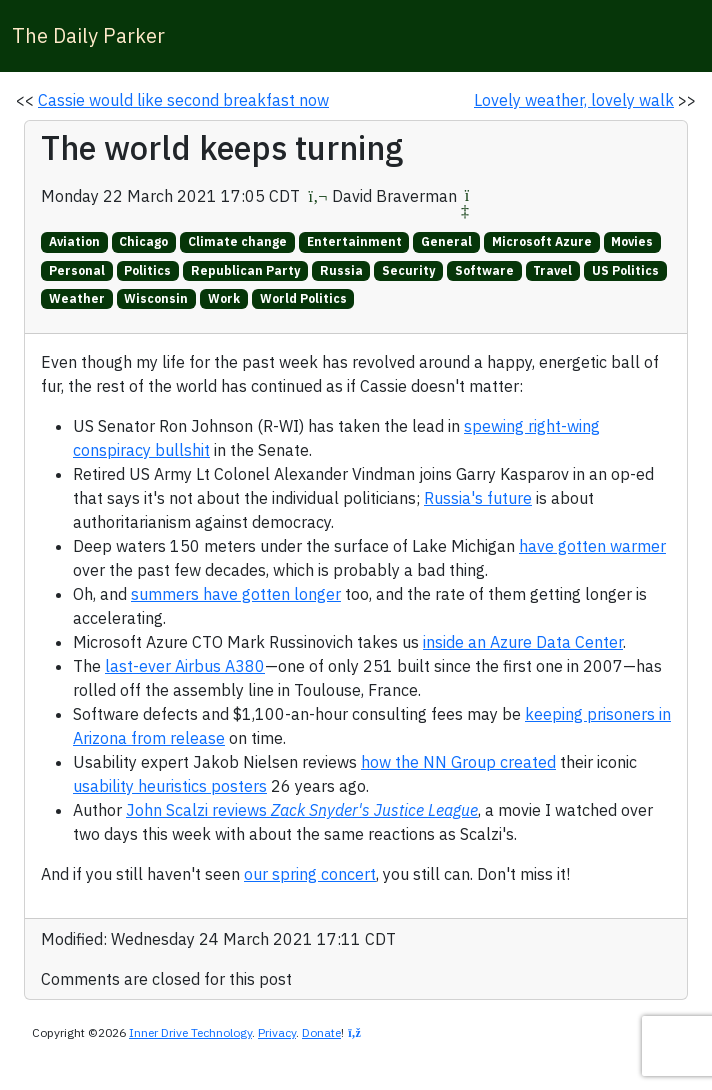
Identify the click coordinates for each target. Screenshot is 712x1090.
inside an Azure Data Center (523, 642)
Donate (321, 1032)
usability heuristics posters (170, 786)
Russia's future (478, 498)
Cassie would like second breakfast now (183, 100)
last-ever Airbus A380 (185, 666)
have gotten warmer (592, 546)
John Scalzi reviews (302, 810)
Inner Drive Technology (190, 1032)
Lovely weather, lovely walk (574, 100)
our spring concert (310, 874)
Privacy (277, 1032)
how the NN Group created (458, 762)
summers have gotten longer (236, 594)
